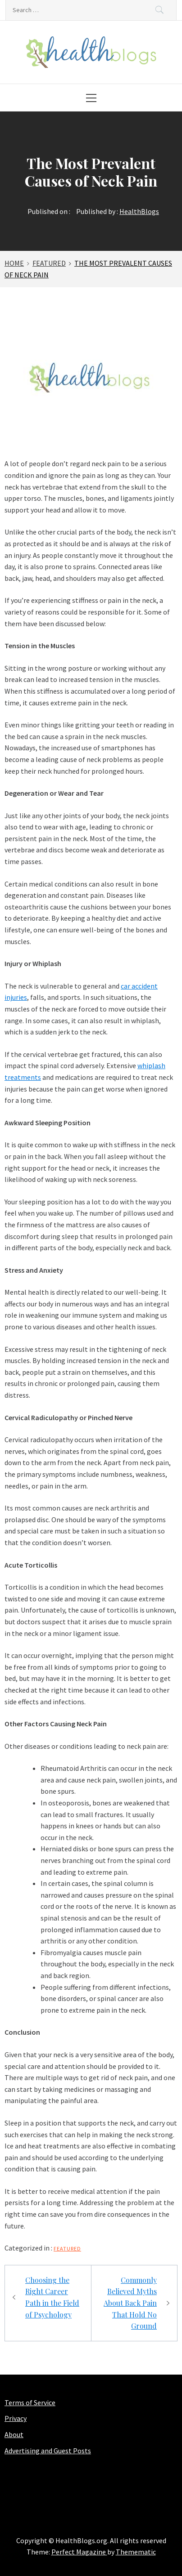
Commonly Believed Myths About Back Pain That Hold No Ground (130, 2303)
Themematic (136, 2551)
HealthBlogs (139, 211)
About (14, 2434)
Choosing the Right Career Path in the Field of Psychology (52, 2297)
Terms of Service (30, 2402)
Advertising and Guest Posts (48, 2450)
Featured (67, 2248)
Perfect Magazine (79, 2551)
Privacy (16, 2418)
